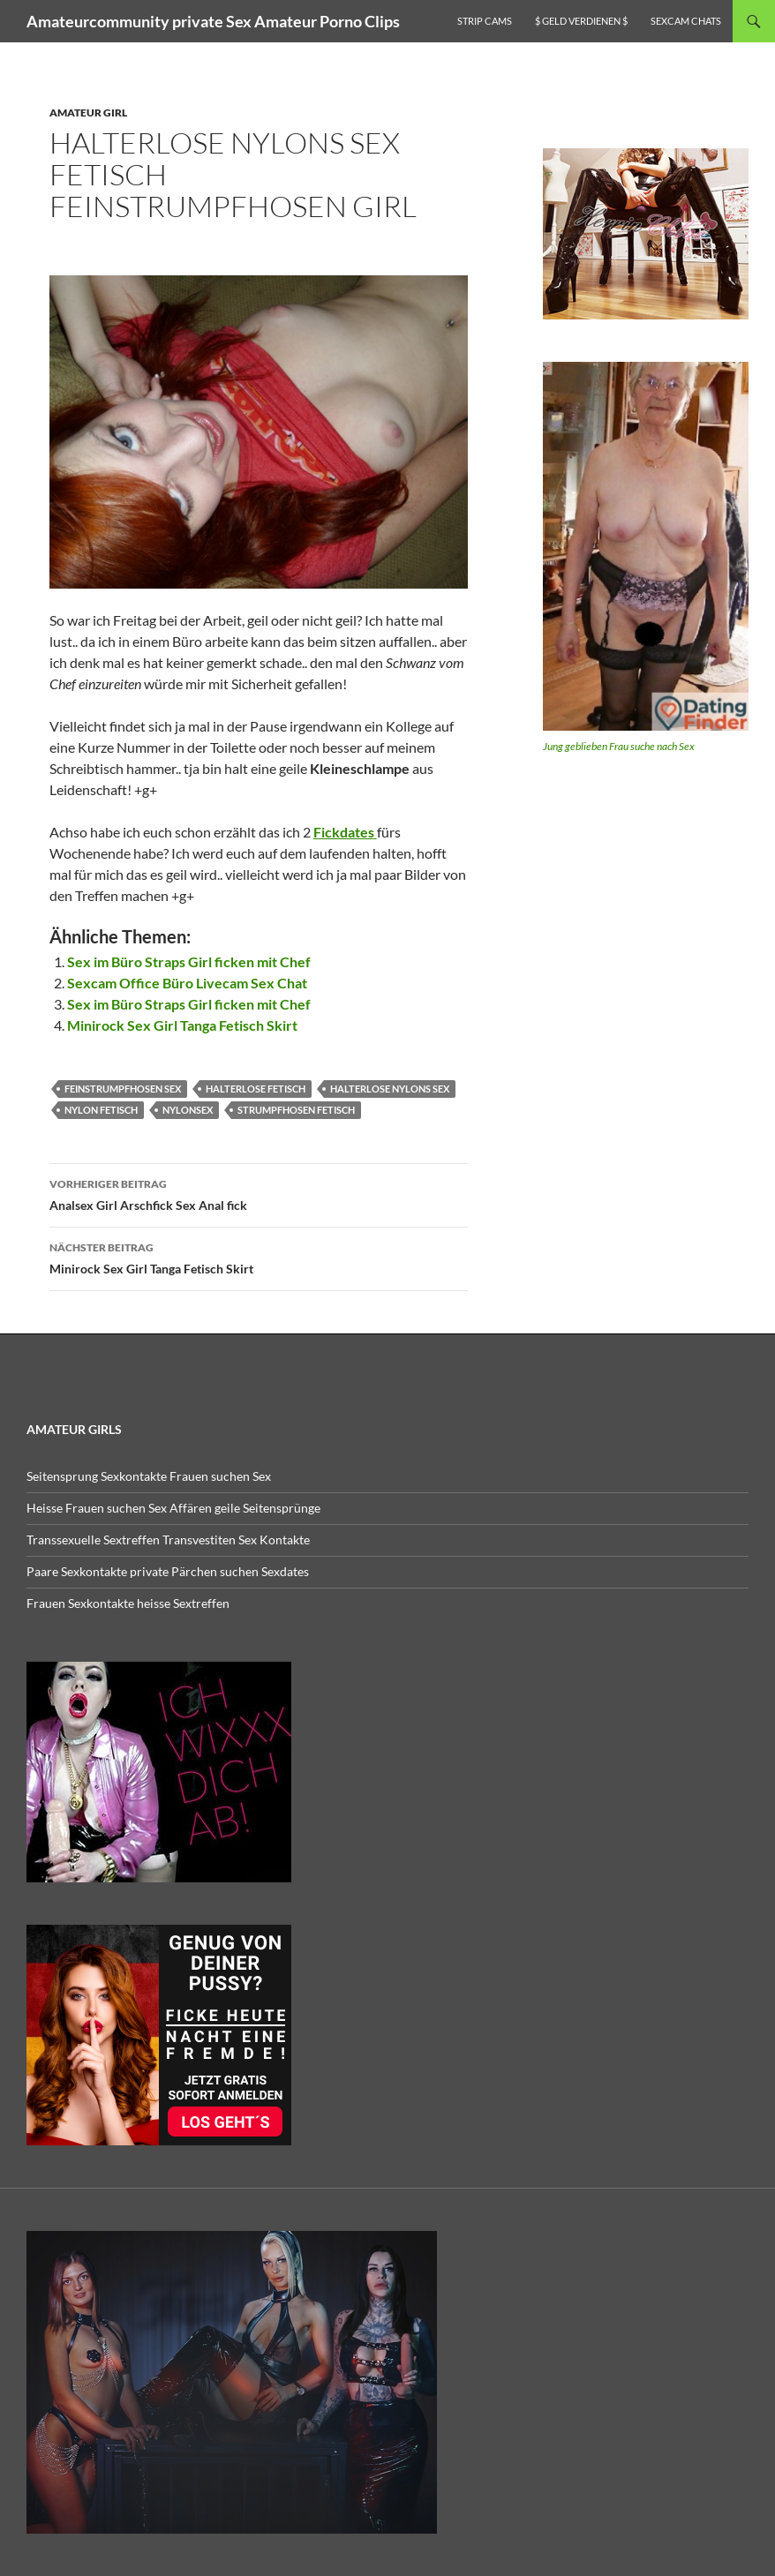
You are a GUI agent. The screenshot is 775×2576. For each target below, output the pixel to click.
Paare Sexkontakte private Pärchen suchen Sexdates (167, 1571)
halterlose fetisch (255, 1088)
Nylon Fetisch (101, 1109)
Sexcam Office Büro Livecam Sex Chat (187, 982)
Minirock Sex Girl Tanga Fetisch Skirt (182, 1025)
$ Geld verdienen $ (581, 20)
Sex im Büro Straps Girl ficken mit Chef (189, 961)
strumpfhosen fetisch (296, 1109)
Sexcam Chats (686, 20)
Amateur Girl (88, 112)
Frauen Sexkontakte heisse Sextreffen (127, 1603)
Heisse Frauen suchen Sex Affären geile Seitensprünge (173, 1507)
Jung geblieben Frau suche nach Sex (619, 746)
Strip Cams (484, 20)
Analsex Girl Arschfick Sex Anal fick (258, 1193)
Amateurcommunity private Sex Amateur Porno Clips (213, 21)
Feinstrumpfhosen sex (122, 1088)
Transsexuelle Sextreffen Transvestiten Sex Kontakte (168, 1539)
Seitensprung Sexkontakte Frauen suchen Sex (148, 1475)
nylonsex (187, 1109)
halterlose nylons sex (389, 1088)
